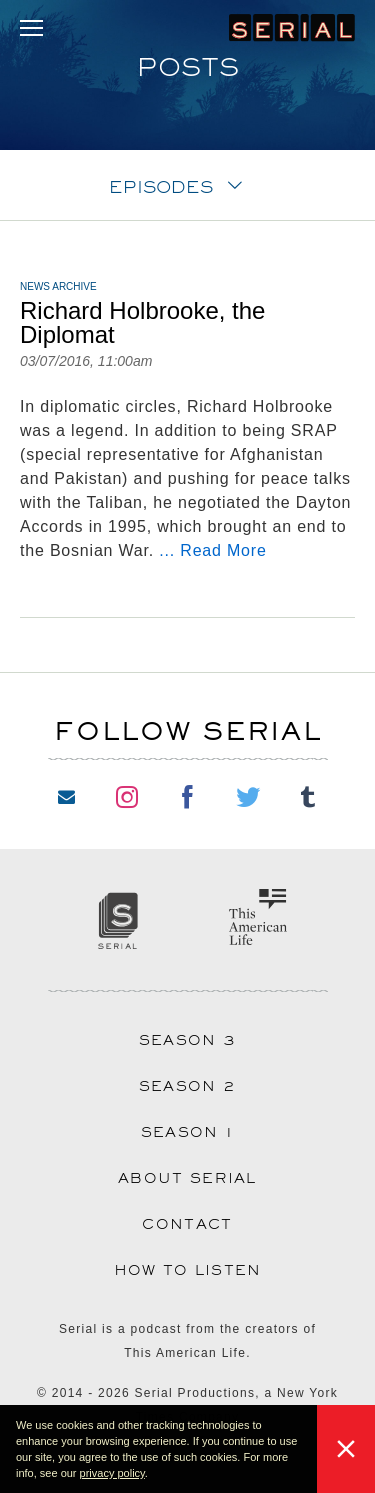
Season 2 (187, 1086)
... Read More (212, 550)
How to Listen (188, 1270)
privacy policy (112, 1473)
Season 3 (187, 1040)
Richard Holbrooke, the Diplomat (142, 323)
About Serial (187, 1178)
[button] (153, 1475)
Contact (187, 1224)
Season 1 (187, 1132)
